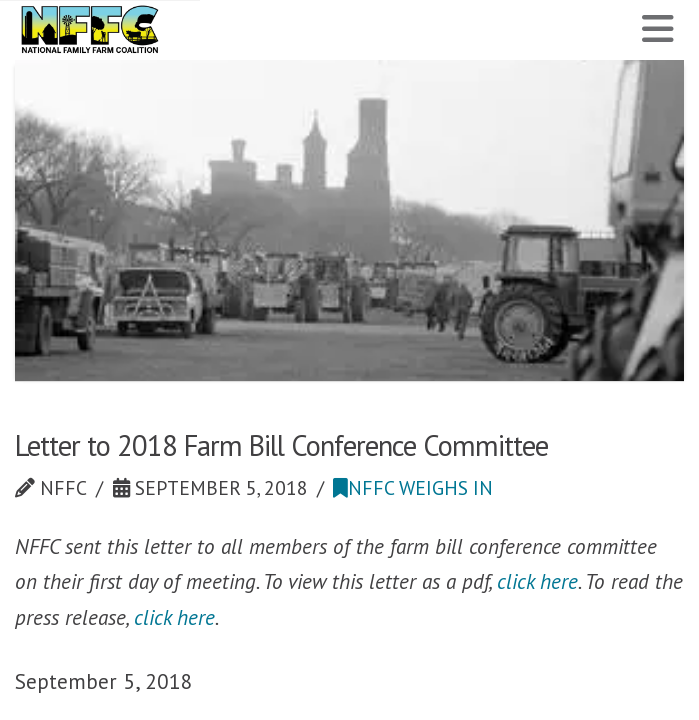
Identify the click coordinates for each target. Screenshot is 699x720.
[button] (658, 29)
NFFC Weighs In (413, 487)
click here (537, 581)
